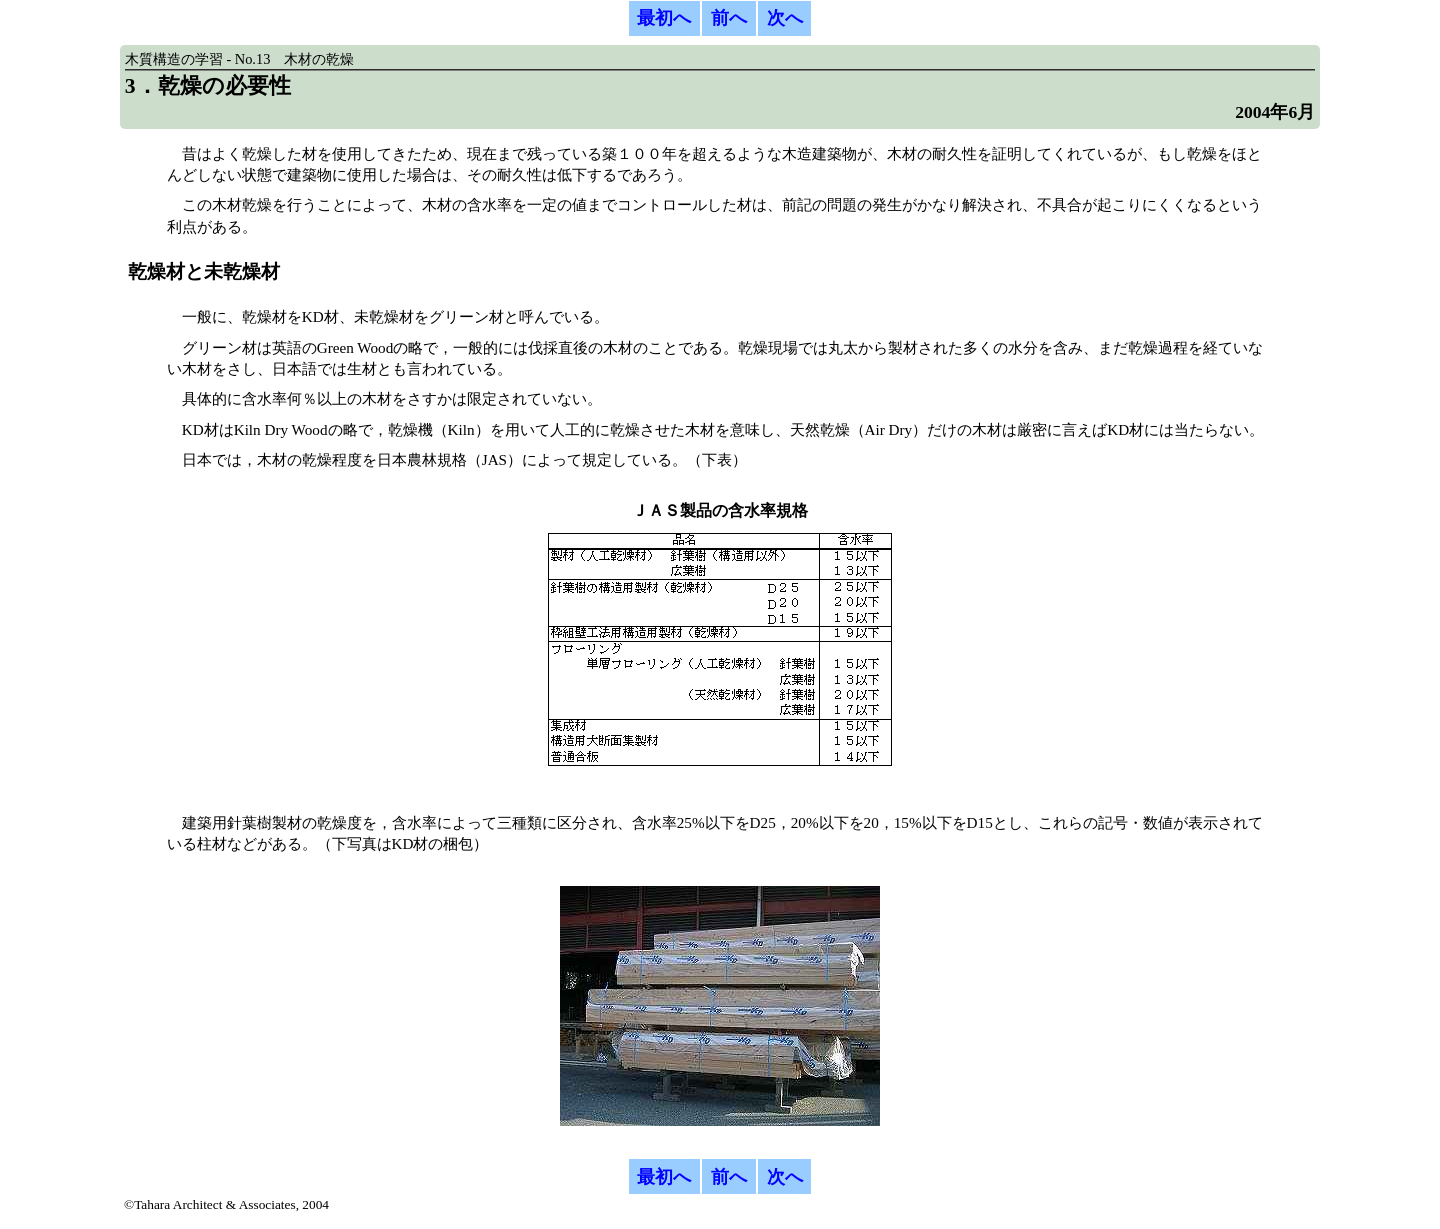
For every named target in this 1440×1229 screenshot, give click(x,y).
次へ (785, 18)
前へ (729, 18)
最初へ (664, 18)
